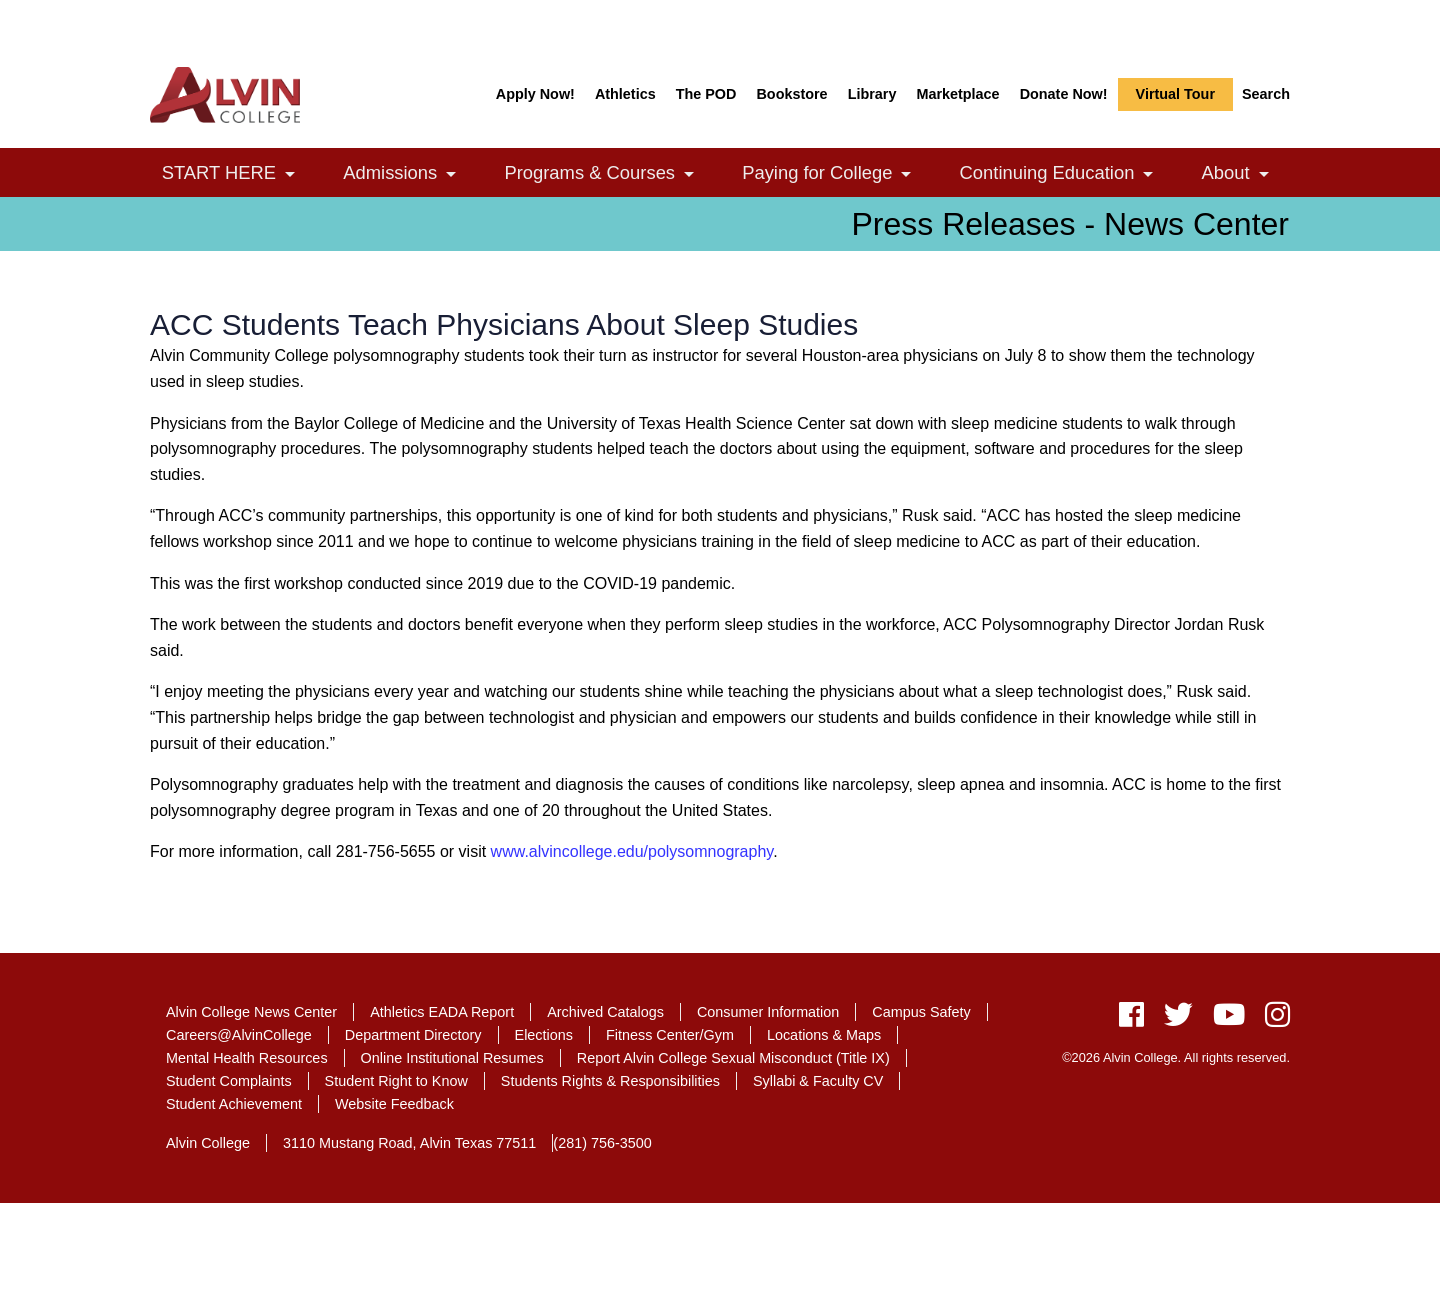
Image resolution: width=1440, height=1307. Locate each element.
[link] (290, 174)
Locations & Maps (824, 1035)
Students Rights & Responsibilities (610, 1081)
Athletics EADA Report (442, 1012)
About (1246, 174)
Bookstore (791, 94)
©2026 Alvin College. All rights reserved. (1176, 1057)
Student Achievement (234, 1104)
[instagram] (1272, 1019)
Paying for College (837, 174)
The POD (706, 94)
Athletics (625, 94)
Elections (544, 1035)
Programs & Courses (609, 174)
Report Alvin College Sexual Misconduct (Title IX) (733, 1058)
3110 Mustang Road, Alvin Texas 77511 (409, 1143)
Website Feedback (394, 1104)
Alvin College (208, 1143)
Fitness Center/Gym (670, 1035)
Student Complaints (229, 1081)
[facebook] (1131, 1019)
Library (872, 94)
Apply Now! (535, 94)
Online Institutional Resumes (452, 1058)
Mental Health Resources (247, 1058)
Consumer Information (768, 1012)
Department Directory (413, 1035)
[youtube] (1229, 1019)
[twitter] (1178, 1019)
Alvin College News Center (251, 1012)
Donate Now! (1064, 94)
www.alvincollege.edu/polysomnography (632, 851)
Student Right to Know (396, 1081)
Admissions (410, 174)
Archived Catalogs (605, 1012)
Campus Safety (921, 1012)
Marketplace (957, 94)
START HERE (239, 174)
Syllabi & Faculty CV (818, 1081)
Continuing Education (1067, 174)
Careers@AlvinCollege (239, 1035)
